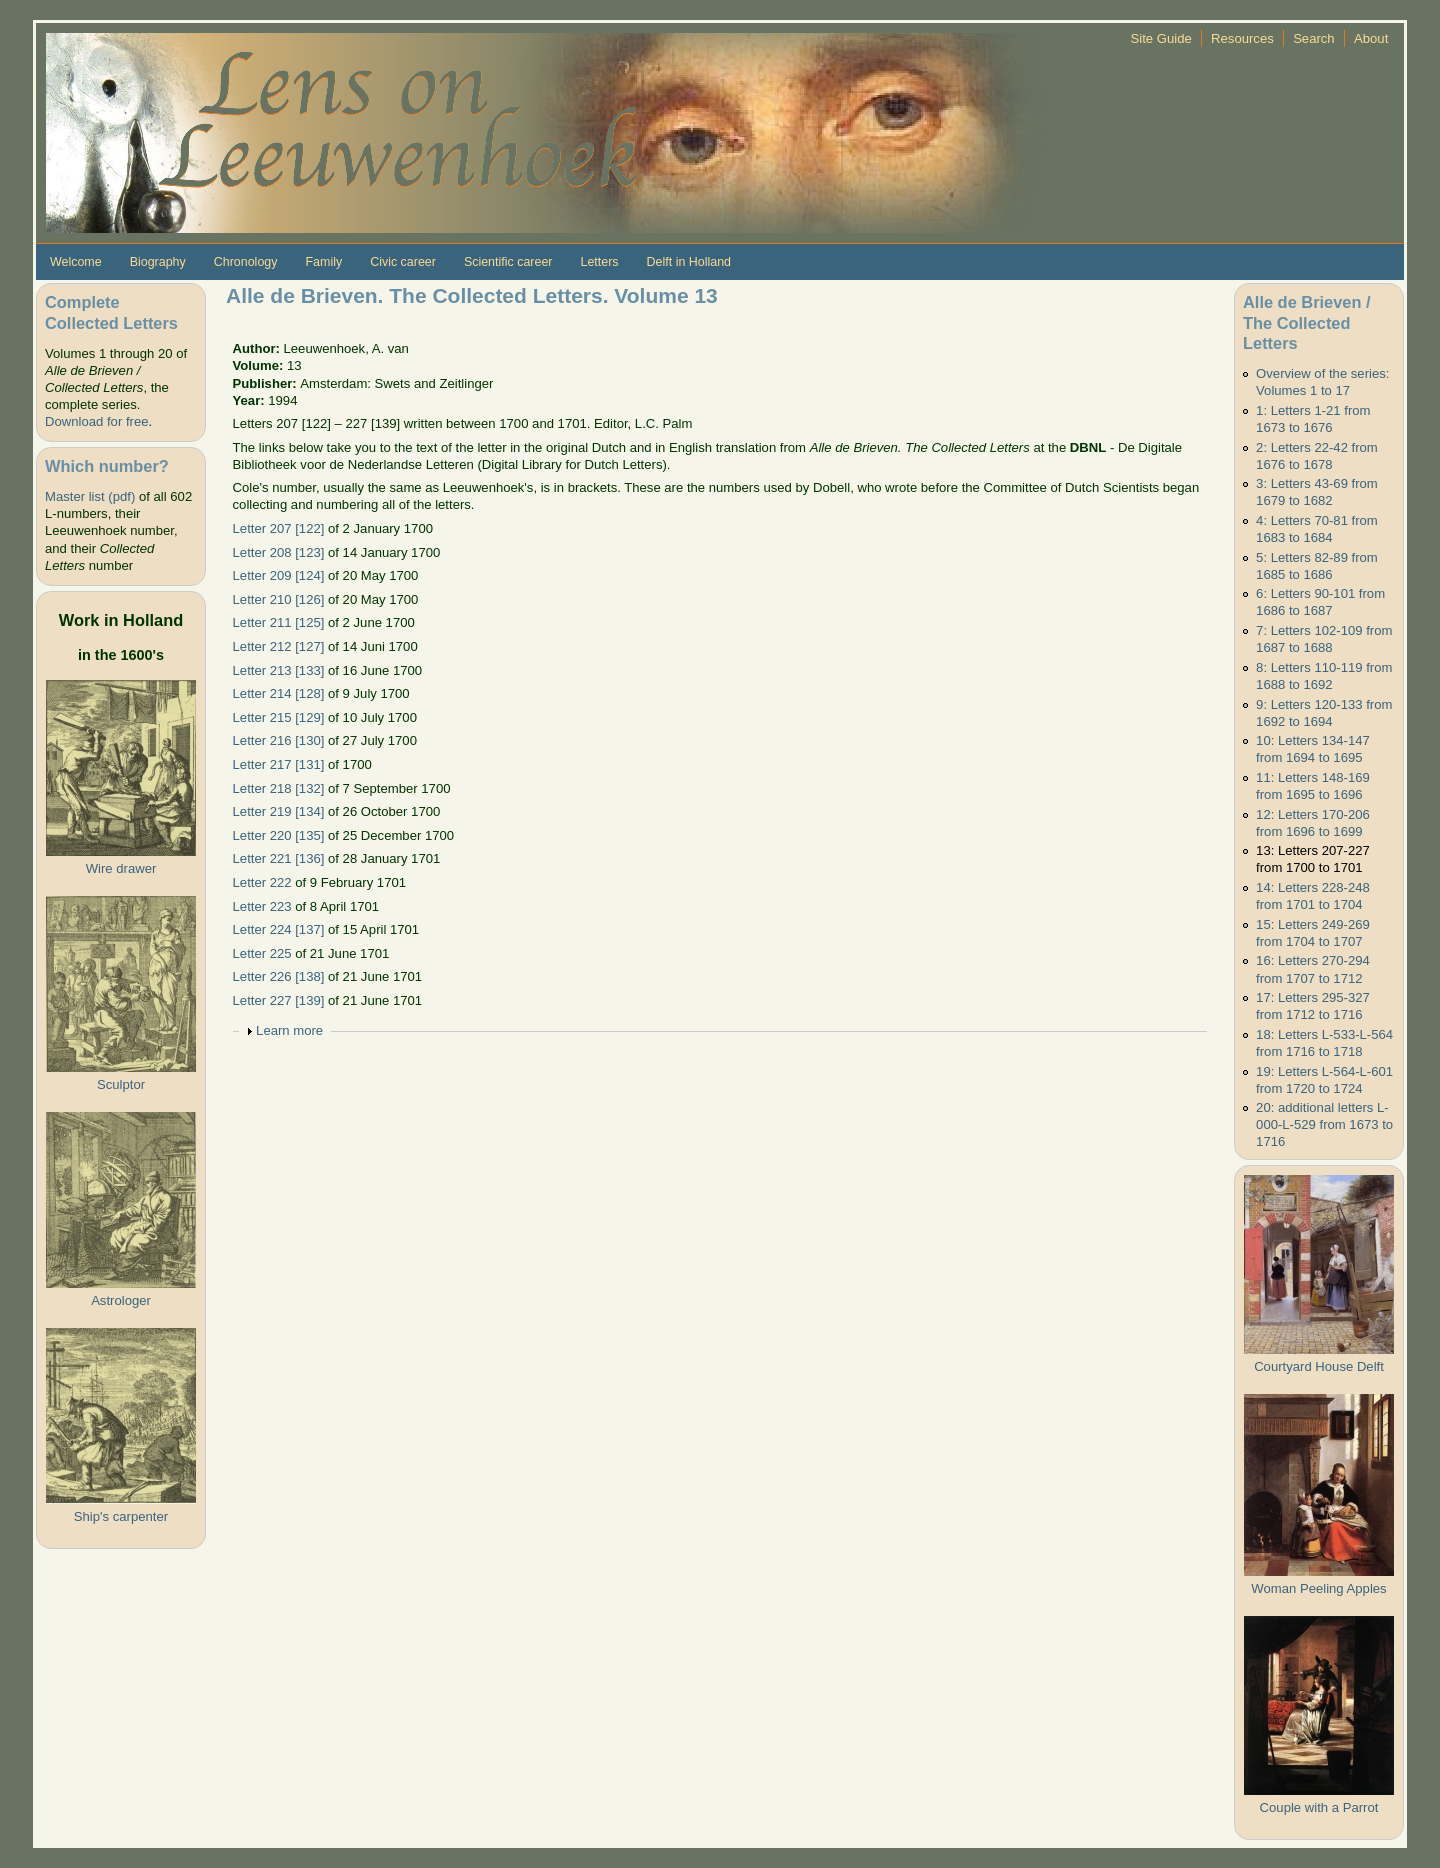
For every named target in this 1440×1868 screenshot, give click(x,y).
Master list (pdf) (90, 496)
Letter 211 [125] (279, 622)
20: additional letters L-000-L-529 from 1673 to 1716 (1324, 1124)
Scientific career (508, 262)
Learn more (289, 1030)
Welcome (76, 262)
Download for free (96, 421)
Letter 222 (262, 882)
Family (323, 262)
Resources (1242, 38)
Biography (158, 262)
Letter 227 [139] (279, 1000)
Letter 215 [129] (279, 717)
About (1371, 38)
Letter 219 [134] (279, 811)
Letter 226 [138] (279, 976)
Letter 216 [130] (279, 740)
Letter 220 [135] (279, 835)
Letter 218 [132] (279, 788)
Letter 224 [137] (279, 929)
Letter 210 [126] (279, 599)
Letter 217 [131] (279, 764)
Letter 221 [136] (279, 858)
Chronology (246, 262)
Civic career (403, 262)
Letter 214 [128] (279, 693)
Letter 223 (262, 906)
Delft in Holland (689, 262)
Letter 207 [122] (279, 528)
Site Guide (1161, 38)
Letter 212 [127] (279, 646)
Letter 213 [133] (279, 670)
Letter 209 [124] (279, 575)
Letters (599, 262)
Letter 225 (262, 953)
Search (1314, 38)
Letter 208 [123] (279, 552)
